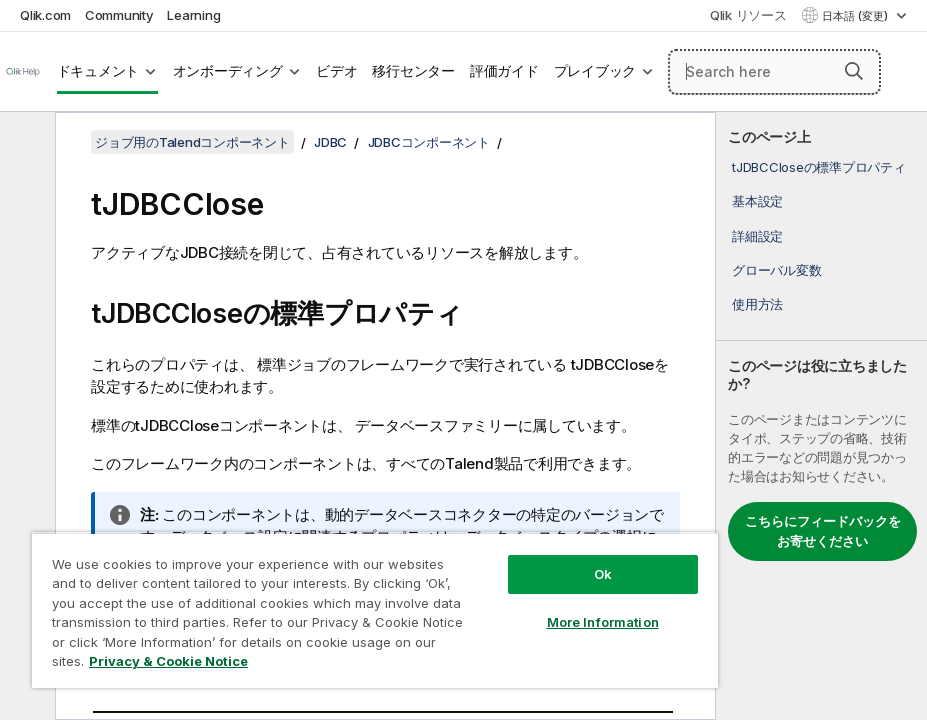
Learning (193, 15)
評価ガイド (504, 71)
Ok (603, 574)
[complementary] (821, 416)
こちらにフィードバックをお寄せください (823, 531)
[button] (854, 71)
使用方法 (757, 304)
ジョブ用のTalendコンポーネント (192, 142)
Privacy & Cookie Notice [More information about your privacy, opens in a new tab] (168, 661)
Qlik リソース (748, 15)
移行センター (413, 71)
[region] (375, 610)
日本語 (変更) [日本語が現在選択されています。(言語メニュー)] (856, 16)
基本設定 (757, 201)
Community (119, 15)
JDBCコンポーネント (429, 142)
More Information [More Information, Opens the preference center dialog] (603, 622)
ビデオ (336, 71)
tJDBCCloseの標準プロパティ (819, 167)
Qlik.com (45, 15)
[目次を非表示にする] (25, 143)
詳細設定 (757, 236)
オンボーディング (228, 71)
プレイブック (595, 71)
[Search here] (774, 72)
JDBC (330, 142)
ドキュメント (98, 71)
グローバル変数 (776, 270)
